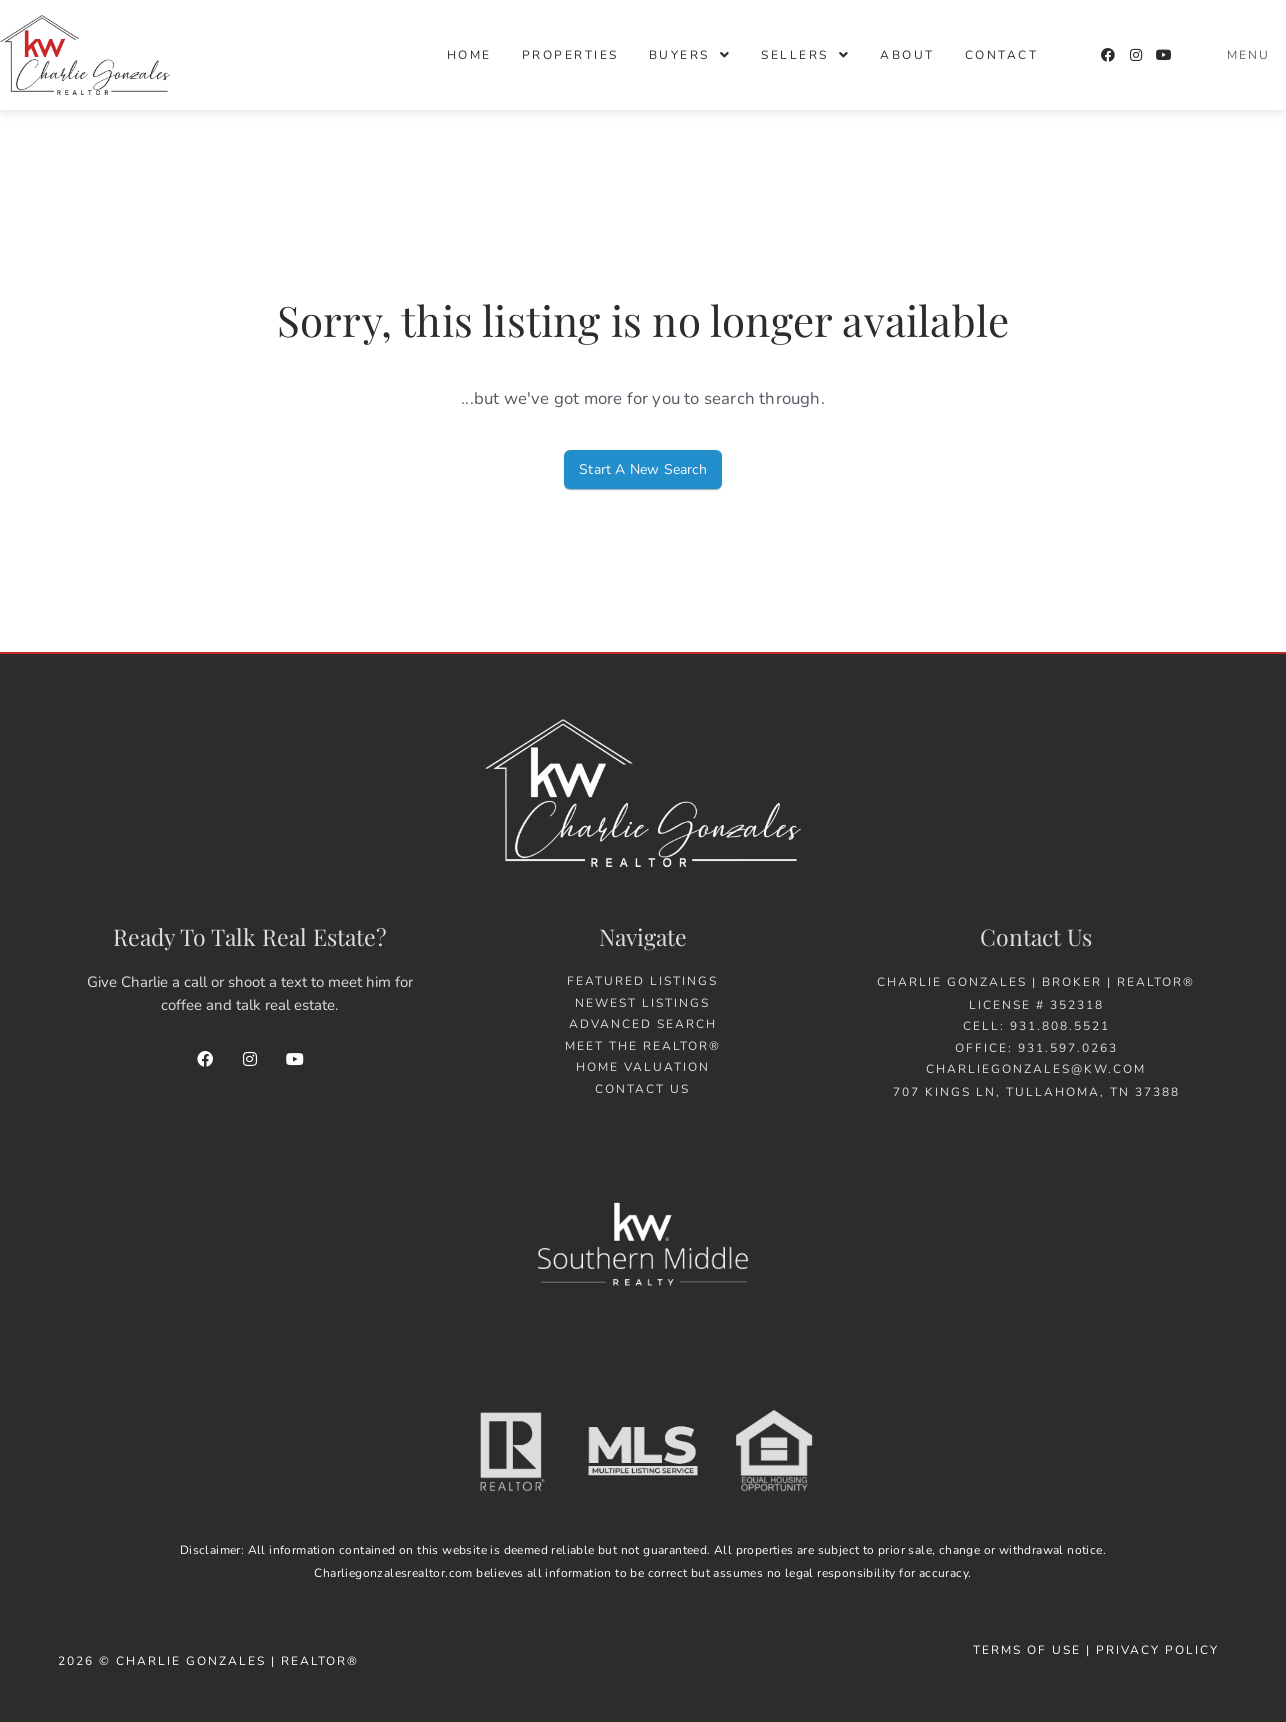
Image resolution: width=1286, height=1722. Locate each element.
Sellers (805, 55)
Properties (570, 55)
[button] (690, 55)
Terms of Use (1027, 1650)
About (907, 55)
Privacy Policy (1160, 1650)
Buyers (690, 55)
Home (469, 55)
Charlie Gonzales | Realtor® (237, 1661)
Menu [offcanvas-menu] (1248, 55)
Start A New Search (643, 469)
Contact (1002, 55)
